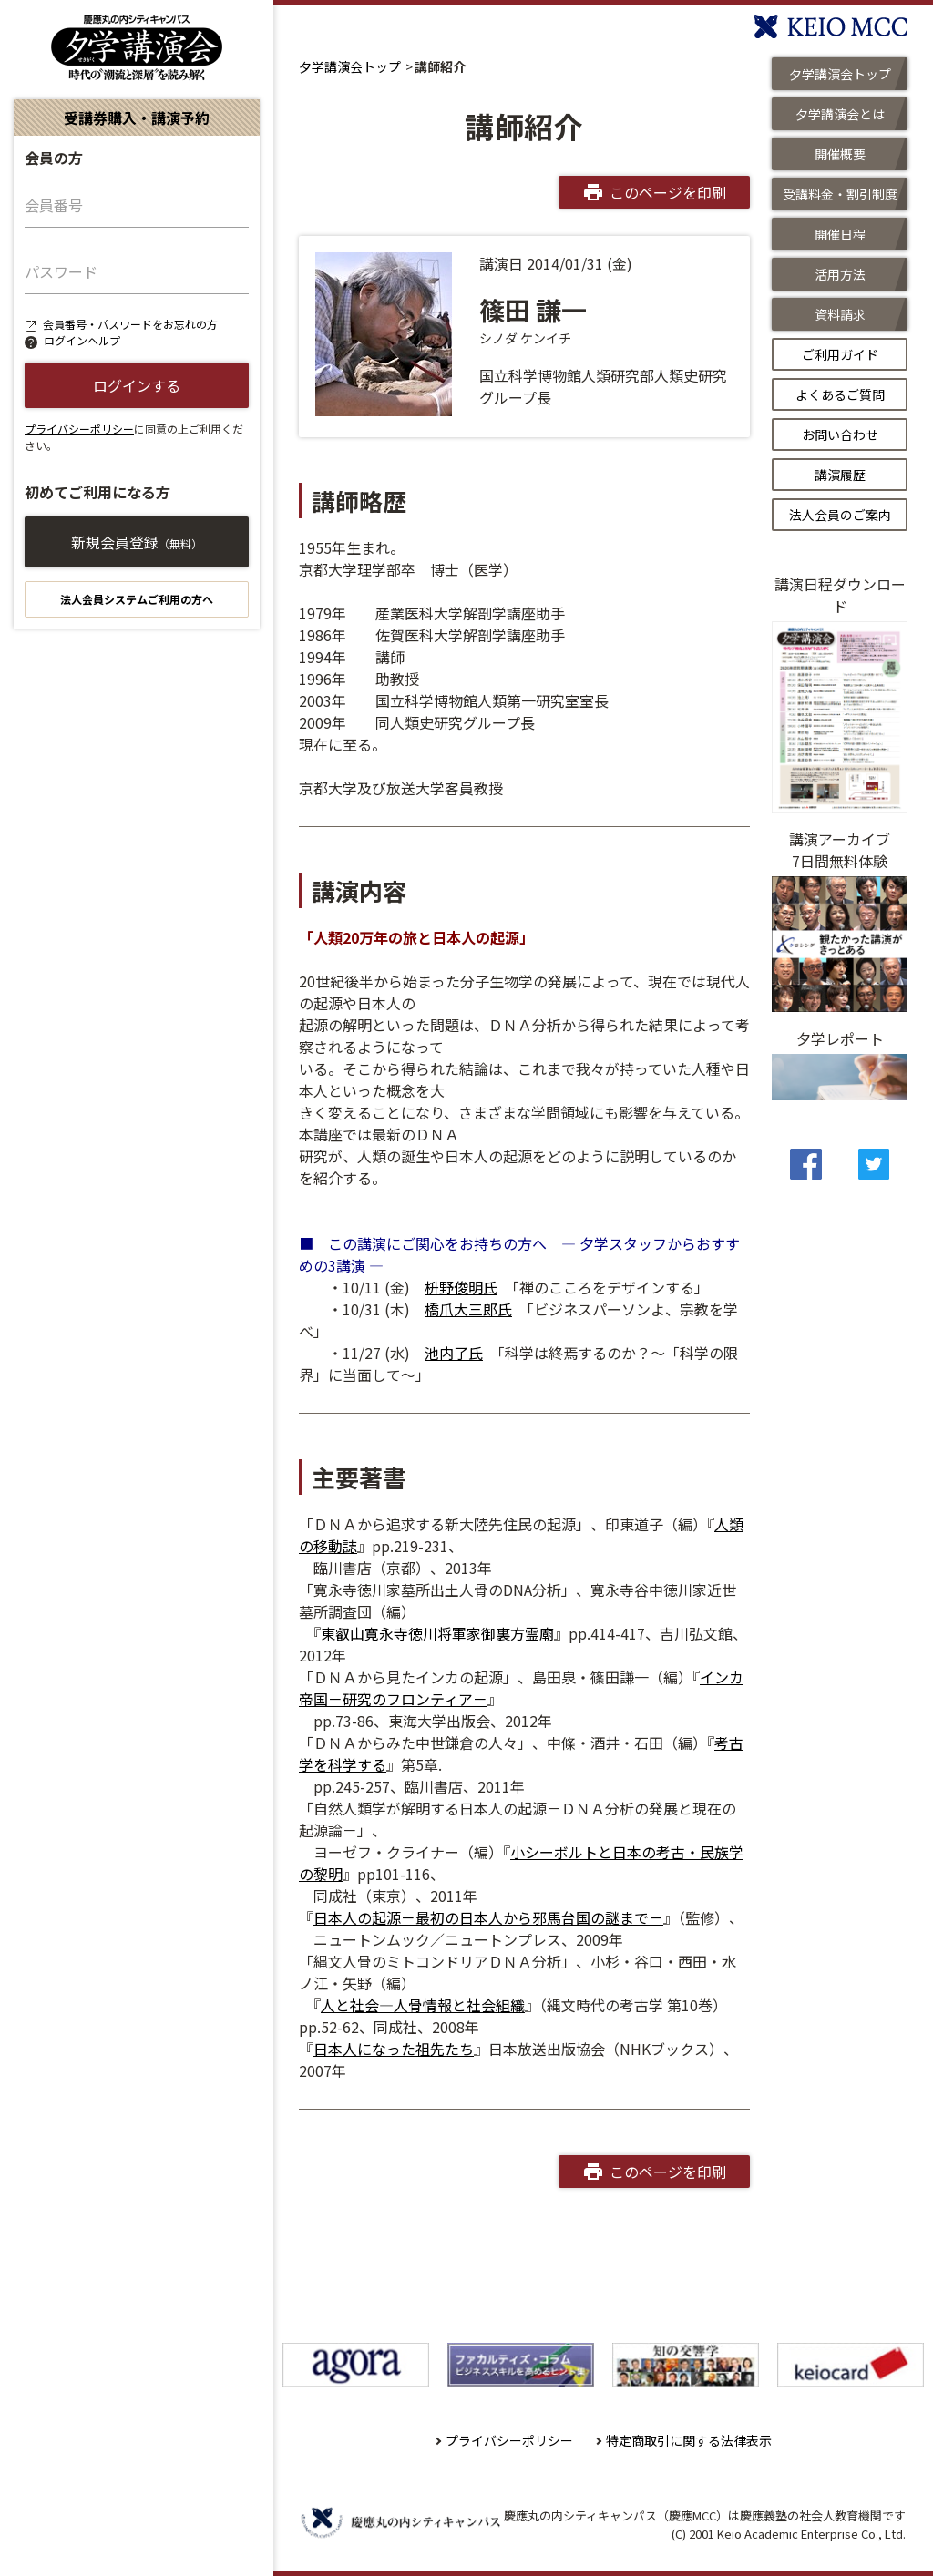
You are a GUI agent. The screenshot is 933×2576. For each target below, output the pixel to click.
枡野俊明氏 (461, 1287)
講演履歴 (840, 474)
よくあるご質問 (840, 394)
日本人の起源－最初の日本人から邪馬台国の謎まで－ (488, 1917)
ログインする (136, 385)
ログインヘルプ (82, 340)
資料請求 (840, 314)
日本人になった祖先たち (393, 2049)
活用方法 (840, 274)
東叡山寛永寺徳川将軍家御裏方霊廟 (437, 1633)
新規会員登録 (136, 542)
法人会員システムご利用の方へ (136, 599)
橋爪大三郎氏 (468, 1309)
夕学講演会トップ (350, 66)
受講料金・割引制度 (840, 194)
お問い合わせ (840, 434)
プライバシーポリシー (79, 428)
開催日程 (840, 234)
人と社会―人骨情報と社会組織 (423, 2005)
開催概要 (840, 154)
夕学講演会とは (840, 114)
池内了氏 (454, 1353)
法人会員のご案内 (840, 515)
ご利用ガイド (840, 354)
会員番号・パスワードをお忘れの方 (130, 324)
